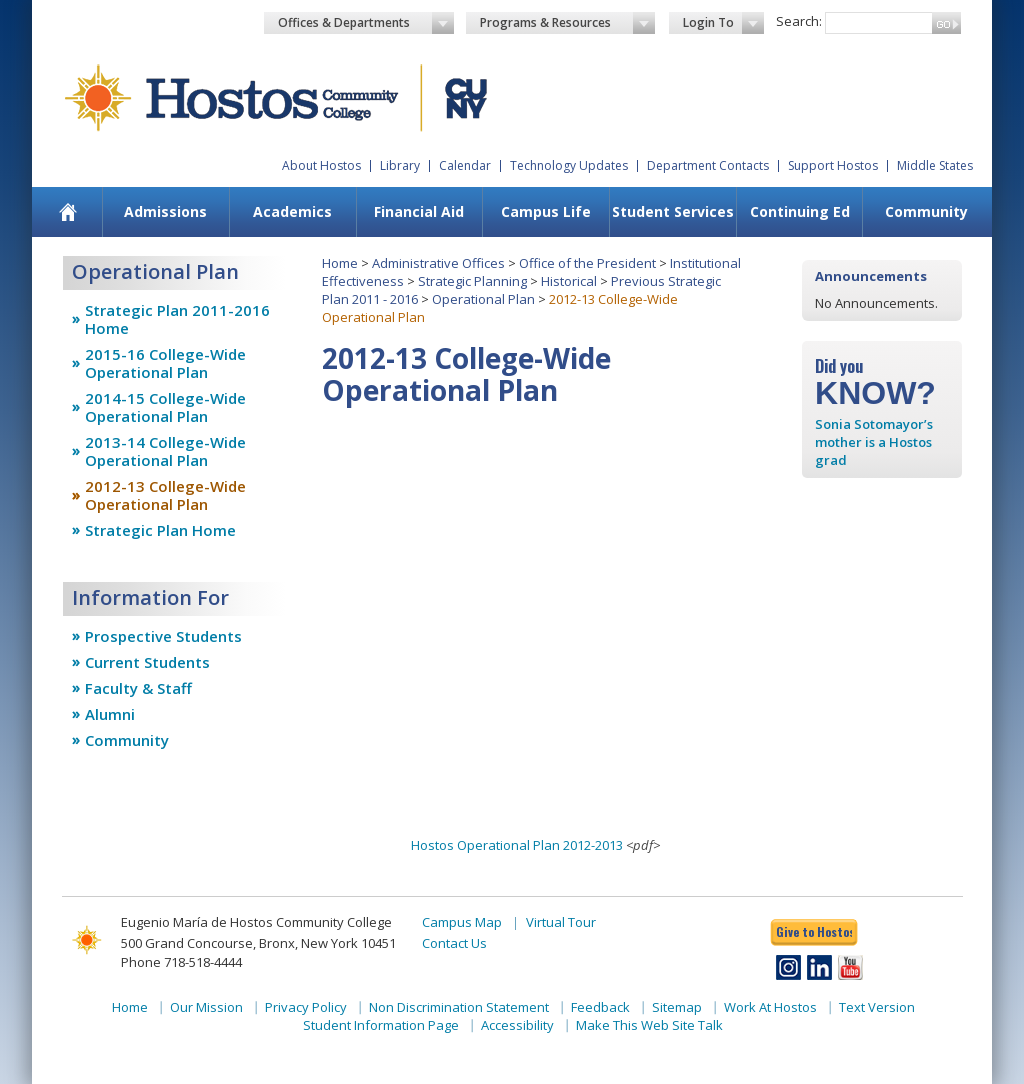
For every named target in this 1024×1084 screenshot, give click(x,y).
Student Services (673, 211)
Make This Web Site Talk (649, 1025)
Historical (569, 281)
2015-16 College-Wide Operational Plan (165, 363)
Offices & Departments (366, 23)
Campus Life (546, 211)
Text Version (877, 1007)
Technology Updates (569, 165)
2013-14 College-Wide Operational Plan (165, 451)
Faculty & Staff (138, 688)
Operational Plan (483, 299)
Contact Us (454, 943)
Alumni (110, 714)
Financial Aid (419, 211)
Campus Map (462, 922)
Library (400, 165)
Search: (799, 21)
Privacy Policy (306, 1007)
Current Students (147, 662)
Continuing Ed (800, 211)
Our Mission (206, 1007)
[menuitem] (68, 212)
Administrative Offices (438, 263)
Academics (292, 211)
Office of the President (587, 263)
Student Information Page (381, 1025)
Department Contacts (708, 165)
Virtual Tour (561, 922)
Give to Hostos (814, 931)
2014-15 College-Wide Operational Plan (165, 407)
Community (926, 211)
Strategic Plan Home (160, 530)
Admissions (165, 211)
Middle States (935, 165)
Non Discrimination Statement (459, 1007)
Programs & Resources (568, 23)
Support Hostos (833, 165)
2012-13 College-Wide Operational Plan (165, 495)
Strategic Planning (472, 281)
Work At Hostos (770, 1007)
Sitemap (677, 1007)
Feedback (600, 1007)
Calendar (465, 165)
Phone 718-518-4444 (181, 962)
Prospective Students (163, 636)
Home (340, 263)
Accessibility (517, 1025)
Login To (723, 23)
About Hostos (321, 165)
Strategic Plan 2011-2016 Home (177, 319)
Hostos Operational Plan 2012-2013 (517, 845)
